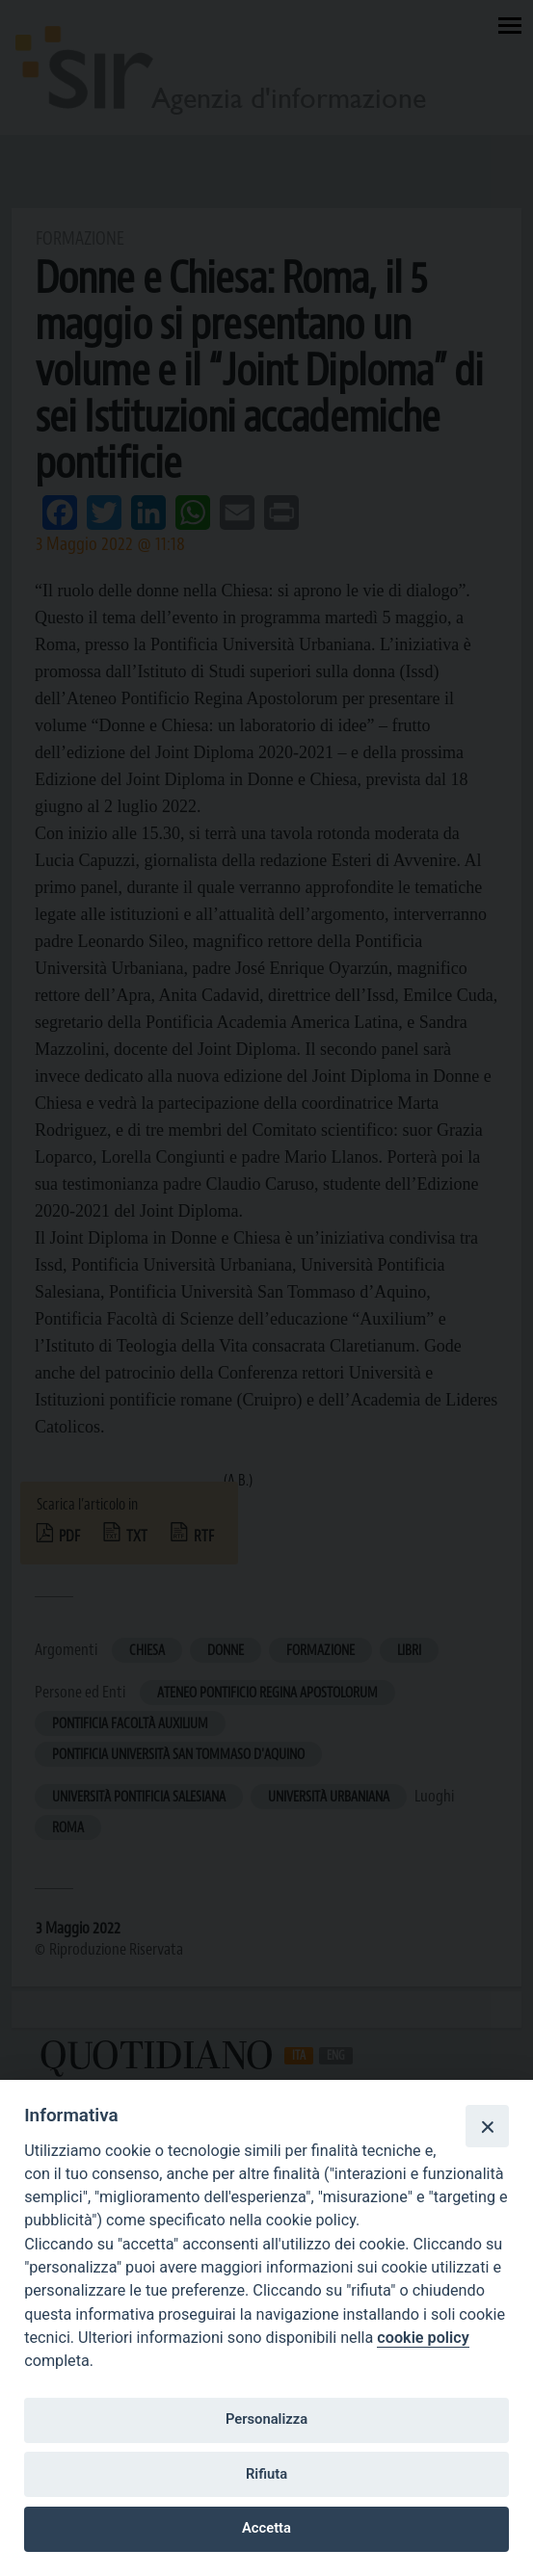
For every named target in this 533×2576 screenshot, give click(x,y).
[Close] (487, 2126)
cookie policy (422, 2337)
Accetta (266, 2528)
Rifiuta (266, 2474)
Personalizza (266, 2419)
